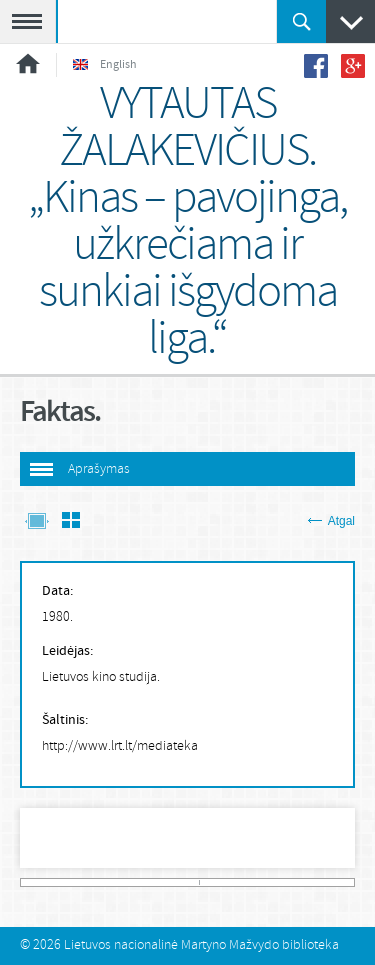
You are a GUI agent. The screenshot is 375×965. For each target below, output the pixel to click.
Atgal (331, 521)
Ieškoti (301, 21)
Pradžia (28, 63)
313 (351, 882)
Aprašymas (99, 469)
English (105, 65)
